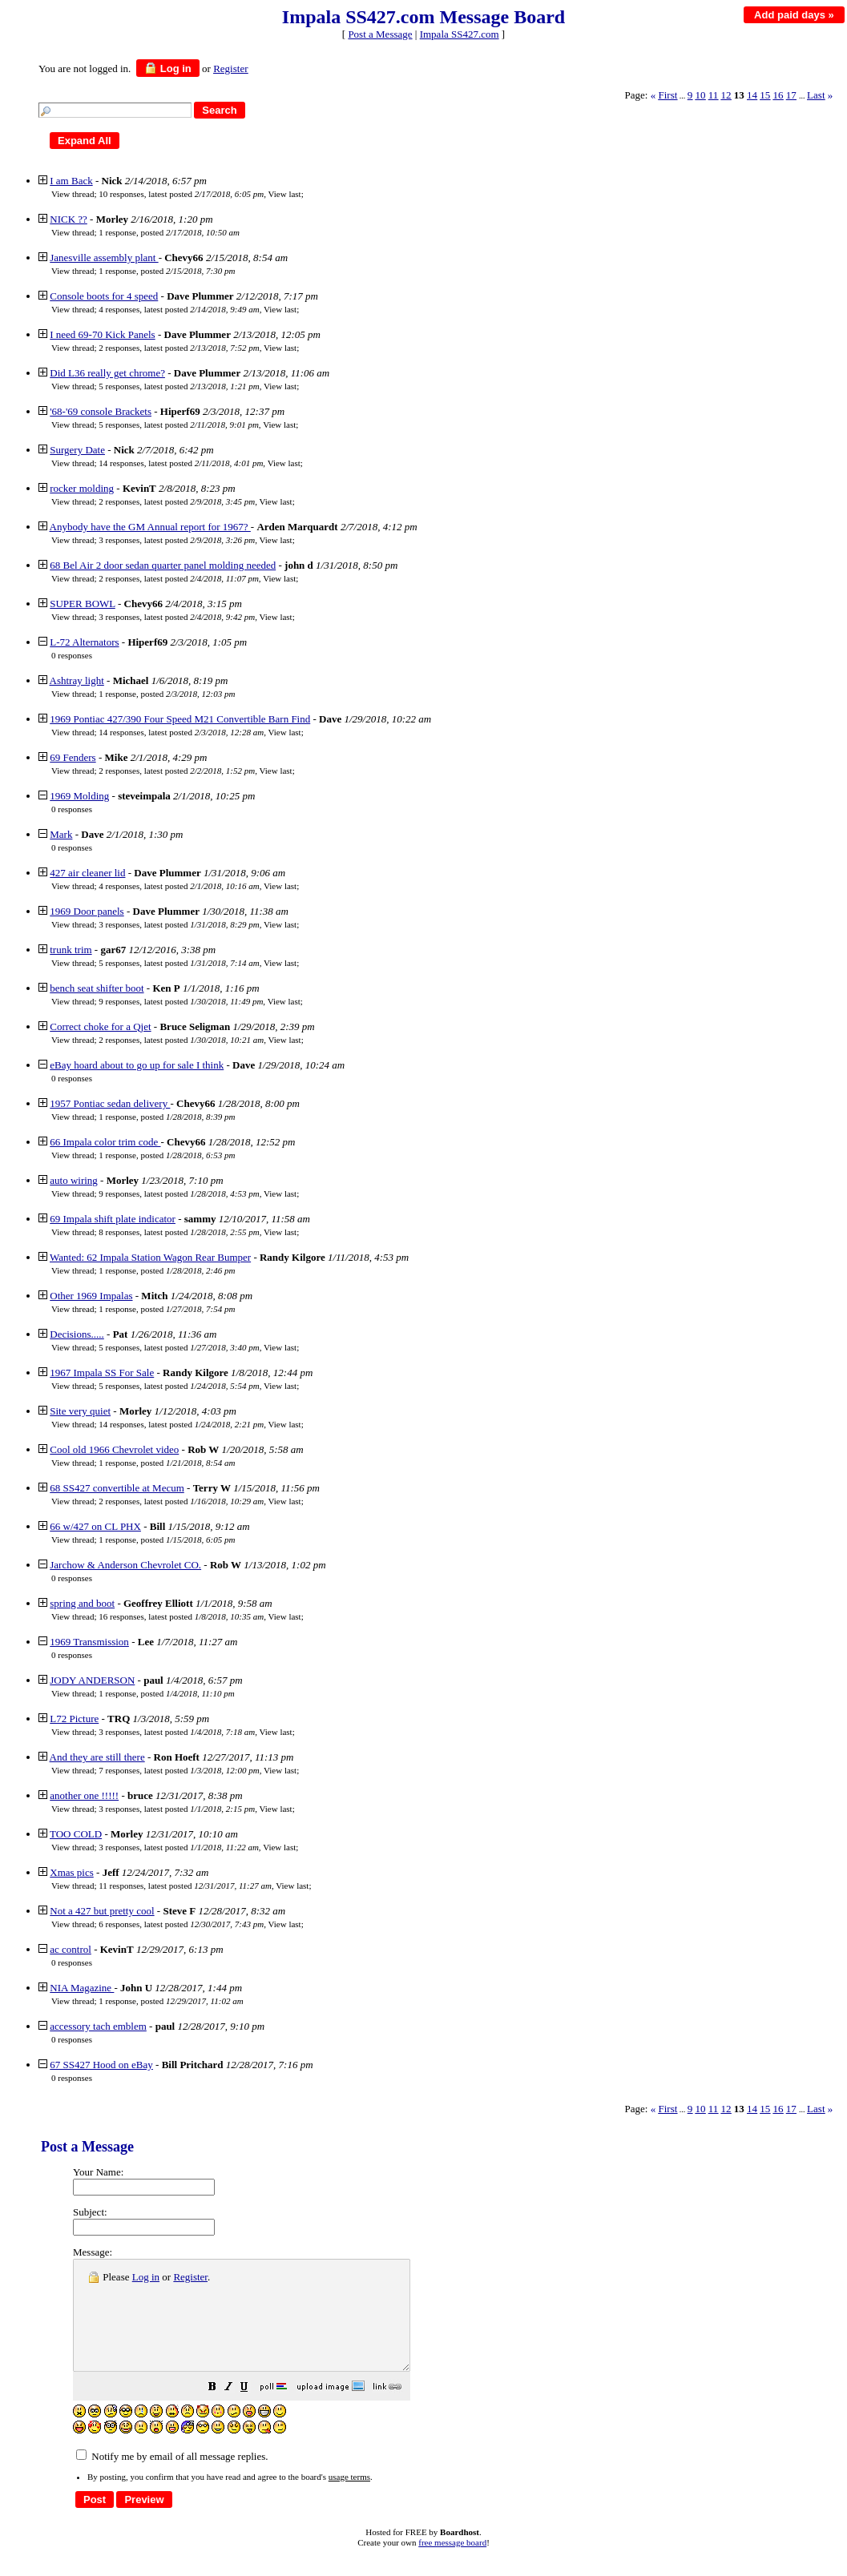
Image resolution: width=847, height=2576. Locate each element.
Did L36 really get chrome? (107, 373)
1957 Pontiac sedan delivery (110, 1103)
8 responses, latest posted (179, 1232)
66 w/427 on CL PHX (95, 1526)
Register (190, 2277)
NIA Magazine (82, 1988)
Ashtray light (77, 680)
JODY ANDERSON (92, 1680)
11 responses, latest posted (185, 1885)
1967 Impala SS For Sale (102, 1372)
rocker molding (82, 488)
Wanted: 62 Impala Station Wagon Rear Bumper (150, 1257)
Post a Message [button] (380, 34)
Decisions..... (77, 1334)
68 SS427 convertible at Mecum (117, 1488)
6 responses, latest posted (181, 1924)
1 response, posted (169, 232)
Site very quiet (80, 1411)
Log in (168, 68)
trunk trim (70, 950)
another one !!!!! (84, 1795)
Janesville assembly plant (104, 258)
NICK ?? (68, 219)
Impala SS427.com (459, 34)
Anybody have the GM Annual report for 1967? (150, 527)
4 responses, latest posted (179, 309)
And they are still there (97, 1757)
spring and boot (82, 1603)
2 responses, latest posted (179, 347)
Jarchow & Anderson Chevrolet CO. (125, 1565)
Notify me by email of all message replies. (172, 2478)
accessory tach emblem (98, 2026)
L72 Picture (74, 1719)
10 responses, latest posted (181, 194)
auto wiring (74, 1180)
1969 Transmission (89, 1642)
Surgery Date (77, 450)
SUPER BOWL (82, 604)
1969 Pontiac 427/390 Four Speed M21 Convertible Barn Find (180, 719)
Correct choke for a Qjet (100, 1026)
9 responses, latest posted (181, 1001)
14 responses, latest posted (181, 463)
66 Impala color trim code (105, 1142)
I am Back (71, 181)
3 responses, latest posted (177, 540)
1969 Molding (79, 796)
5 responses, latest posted (179, 386)
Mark (61, 834)
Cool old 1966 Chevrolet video (114, 1449)
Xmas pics (72, 1872)
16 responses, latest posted (181, 1616)
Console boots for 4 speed (104, 296)
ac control (70, 1949)
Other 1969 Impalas (91, 1296)
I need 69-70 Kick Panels (102, 334)
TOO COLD (76, 1834)
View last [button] (284, 194)
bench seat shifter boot (96, 988)
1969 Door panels (86, 911)
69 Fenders (72, 757)
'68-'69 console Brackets (100, 411)
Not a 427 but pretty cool (102, 1911)
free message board (452, 2564)
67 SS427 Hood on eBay (101, 2065)
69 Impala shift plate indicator (112, 1219)
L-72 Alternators (84, 642)
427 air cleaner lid (87, 873)
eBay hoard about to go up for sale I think (137, 1065)
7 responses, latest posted (179, 1770)
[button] (252, 2411)
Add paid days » (794, 15)
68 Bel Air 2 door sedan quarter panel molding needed (163, 565)
